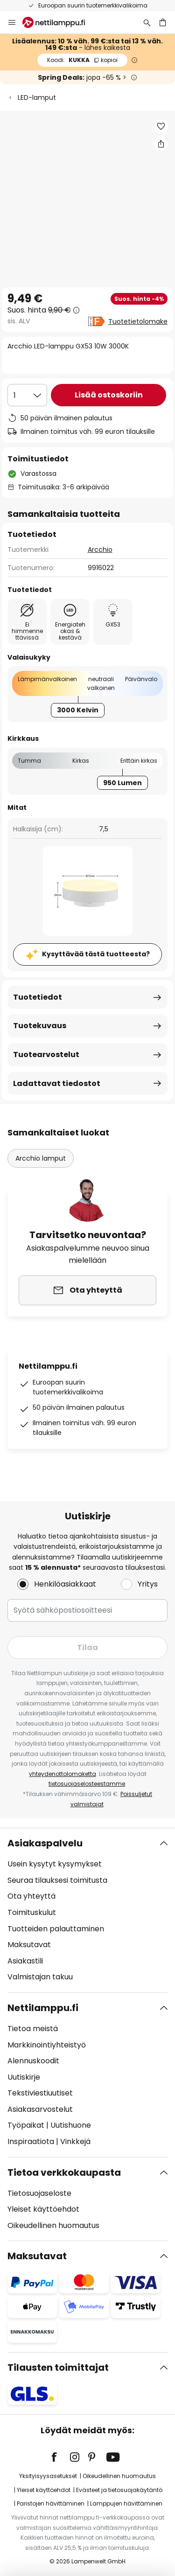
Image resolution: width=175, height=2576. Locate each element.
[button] (161, 126)
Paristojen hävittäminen (50, 2503)
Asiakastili (25, 1961)
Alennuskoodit (33, 2060)
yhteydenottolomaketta (62, 1774)
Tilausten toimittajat (58, 2367)
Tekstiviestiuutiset (40, 2093)
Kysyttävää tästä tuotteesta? (96, 954)
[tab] (87, 1910)
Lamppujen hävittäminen (126, 2503)
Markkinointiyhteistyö (46, 2045)
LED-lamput (37, 97)
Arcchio (100, 549)
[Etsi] (147, 22)
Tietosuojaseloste (39, 2193)
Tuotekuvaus (39, 1025)
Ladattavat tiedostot (56, 1083)
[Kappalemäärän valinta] (27, 395)
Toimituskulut (31, 1912)
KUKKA (82, 60)
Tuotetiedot (37, 997)
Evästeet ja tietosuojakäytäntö (119, 2490)
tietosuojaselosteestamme (87, 1784)
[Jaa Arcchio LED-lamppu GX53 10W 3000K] (161, 144)
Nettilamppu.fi (42, 2007)
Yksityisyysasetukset (48, 2476)
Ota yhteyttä (31, 1896)
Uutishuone (70, 2125)
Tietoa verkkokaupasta (64, 2172)
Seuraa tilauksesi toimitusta (57, 1880)
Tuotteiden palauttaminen (55, 1928)
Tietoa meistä (32, 2028)
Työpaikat (25, 2125)
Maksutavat (29, 1944)
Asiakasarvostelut (40, 2109)
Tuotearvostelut (46, 1054)
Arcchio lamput (40, 1158)
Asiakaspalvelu (45, 1843)
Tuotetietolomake (138, 321)
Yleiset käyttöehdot (43, 2209)
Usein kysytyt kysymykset (54, 1864)
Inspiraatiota (30, 2141)
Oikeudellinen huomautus (53, 2225)
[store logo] (59, 22)
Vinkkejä (75, 2141)
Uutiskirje (23, 2077)
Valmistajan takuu (40, 1976)
